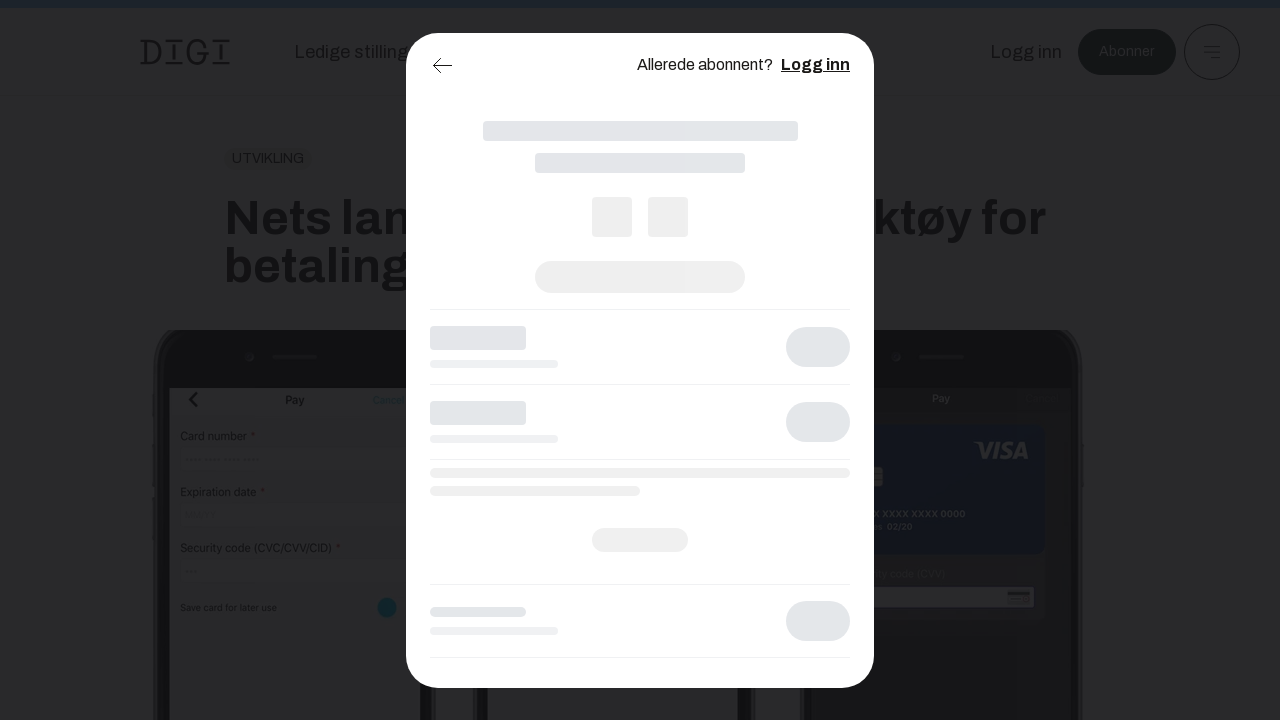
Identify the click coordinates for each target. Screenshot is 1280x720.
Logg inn (815, 64)
